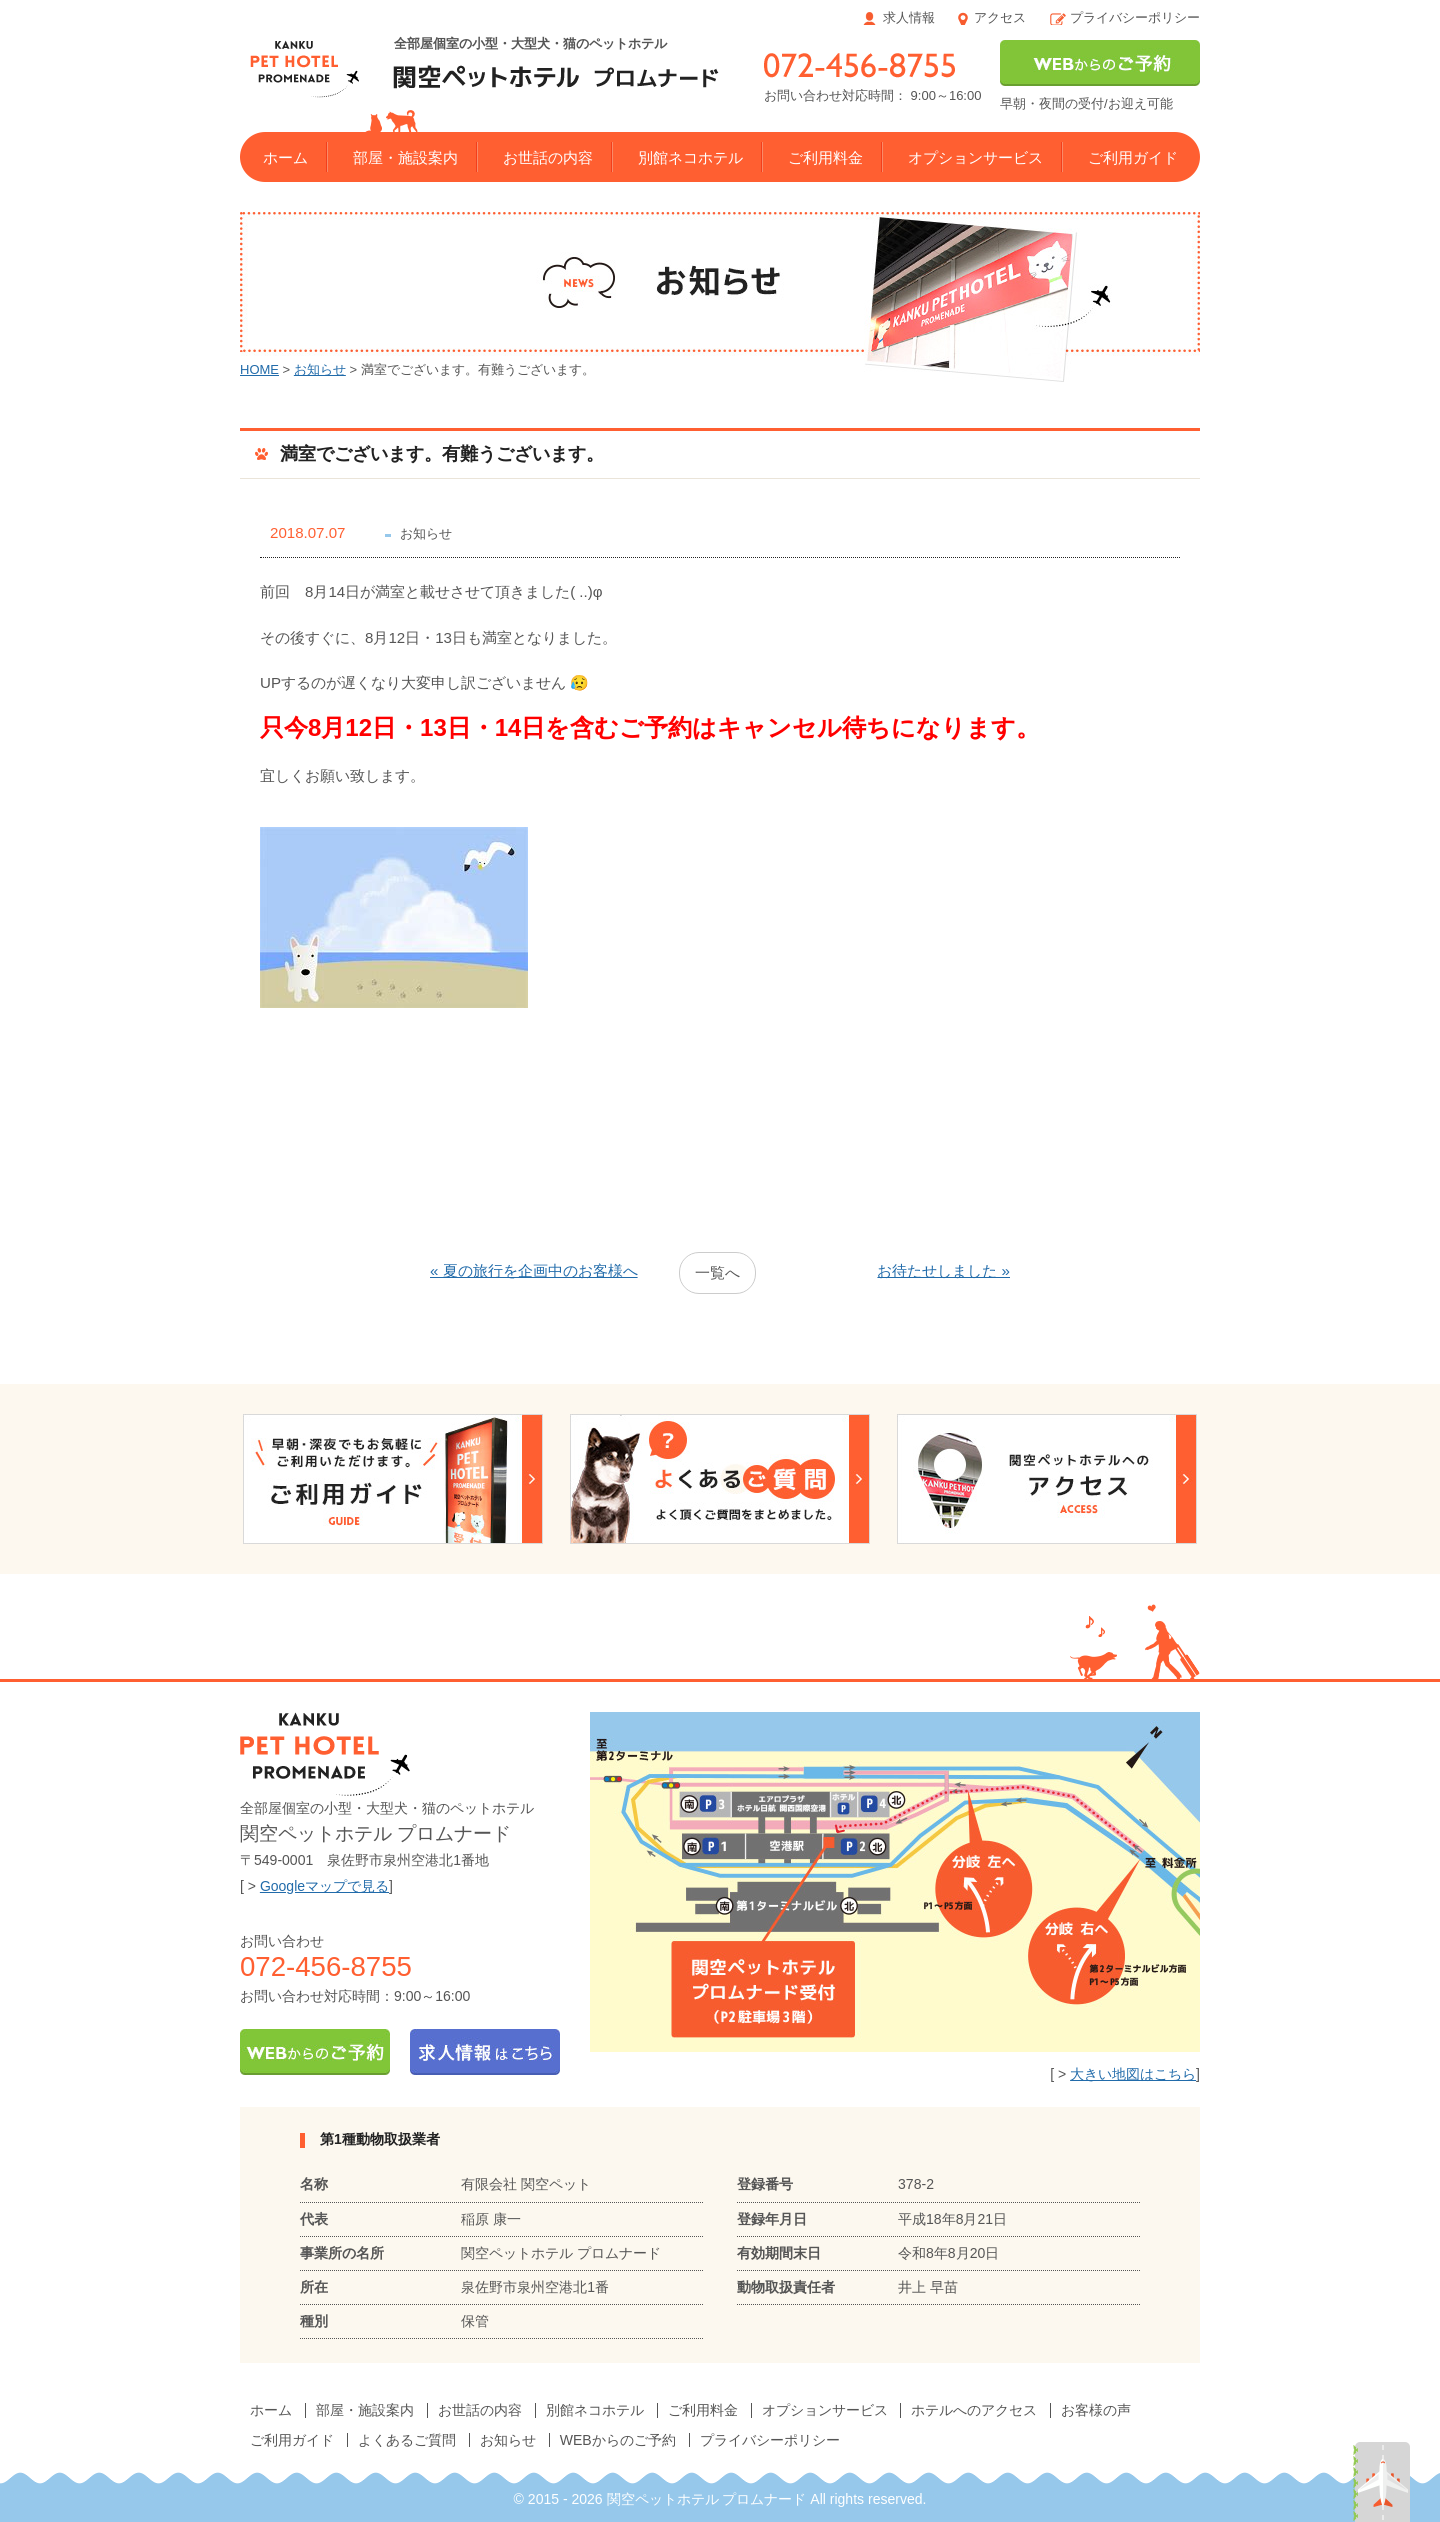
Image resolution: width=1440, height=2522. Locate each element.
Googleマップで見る (324, 1886)
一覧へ (717, 1272)
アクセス (1000, 17)
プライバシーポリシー (1135, 17)
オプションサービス (975, 157)
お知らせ (320, 369)
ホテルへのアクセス (974, 2410)
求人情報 (909, 17)
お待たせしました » (943, 1270)
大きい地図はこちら (1133, 2074)
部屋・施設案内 (405, 157)
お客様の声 (1096, 2410)
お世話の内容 (548, 157)
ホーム (285, 157)
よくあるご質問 (407, 2440)
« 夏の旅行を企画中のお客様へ (534, 1270)
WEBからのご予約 (618, 2440)
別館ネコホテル (690, 157)
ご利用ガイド (1133, 157)
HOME (259, 369)
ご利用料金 (825, 157)
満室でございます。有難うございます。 (442, 454)
